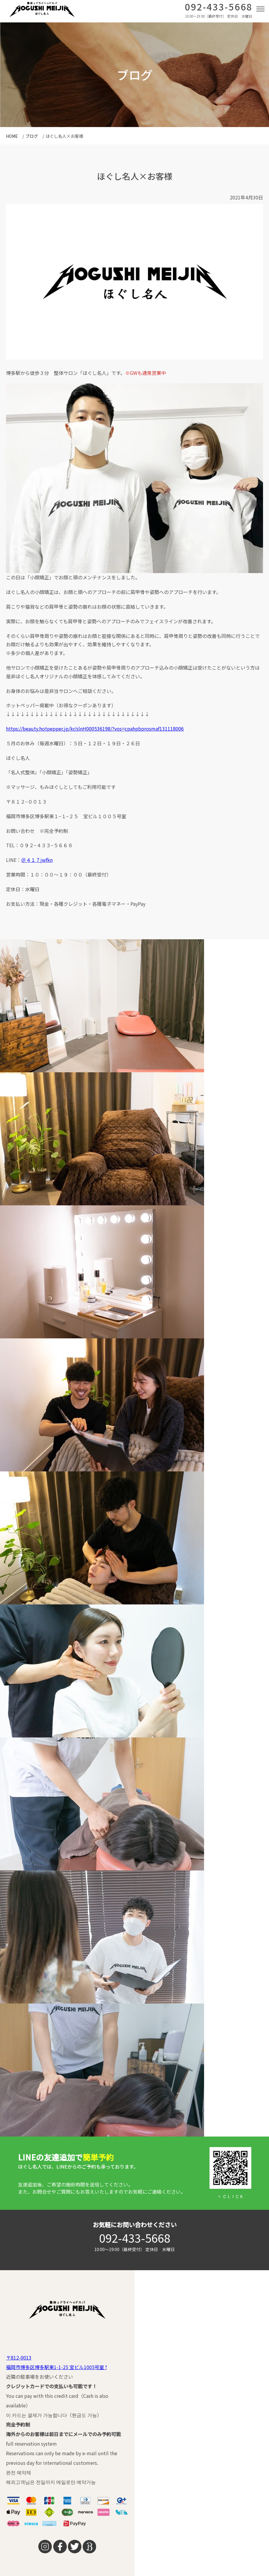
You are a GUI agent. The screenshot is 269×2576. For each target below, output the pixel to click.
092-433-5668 (219, 8)
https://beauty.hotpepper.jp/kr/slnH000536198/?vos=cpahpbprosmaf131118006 (95, 728)
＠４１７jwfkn (37, 859)
